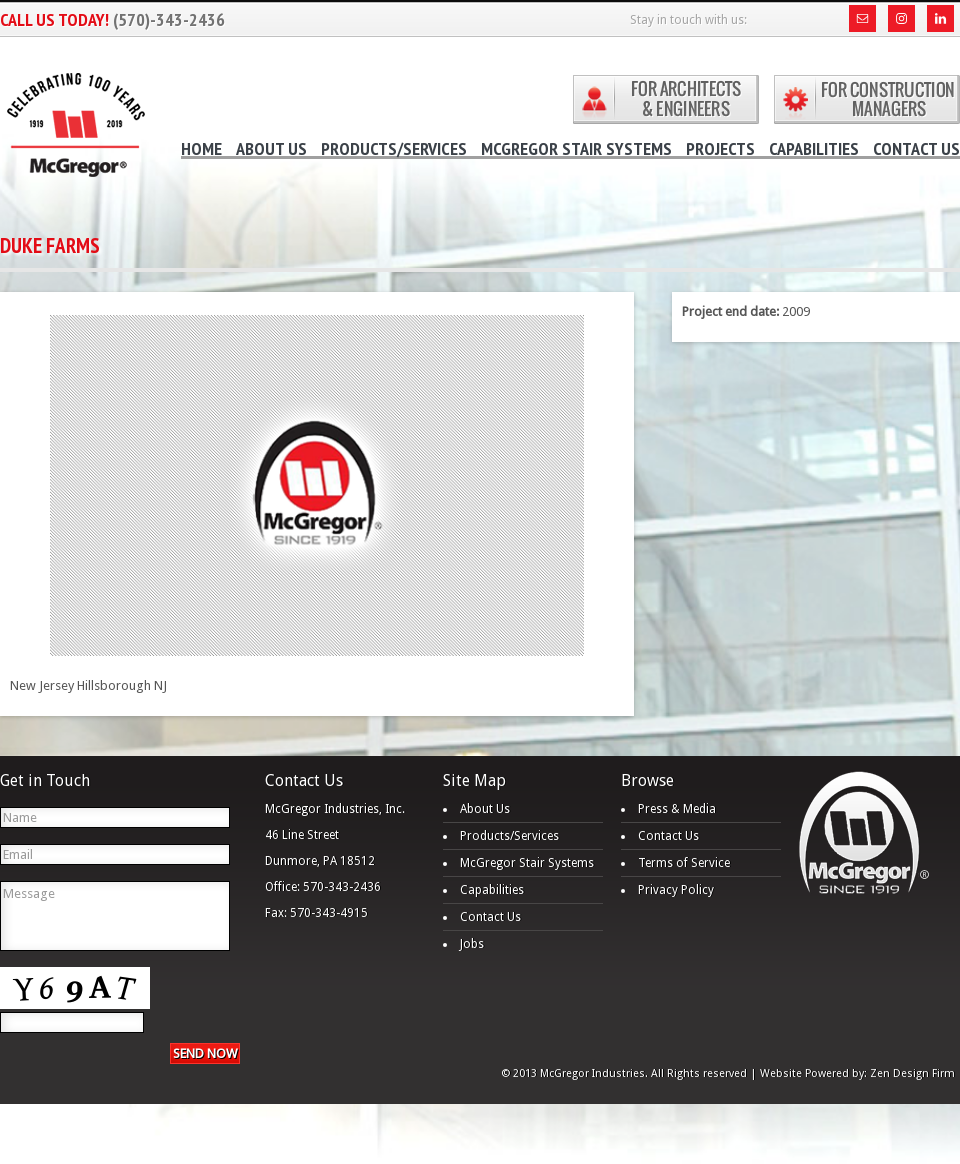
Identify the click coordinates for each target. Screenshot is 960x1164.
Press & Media (677, 809)
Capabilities (492, 890)
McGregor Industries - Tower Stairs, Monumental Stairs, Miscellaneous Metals (75, 112)
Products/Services (509, 836)
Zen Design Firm (912, 1073)
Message (115, 916)
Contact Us (490, 917)
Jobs (472, 944)
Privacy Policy (676, 890)
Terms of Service (684, 863)
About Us (485, 809)
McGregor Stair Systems (527, 863)
